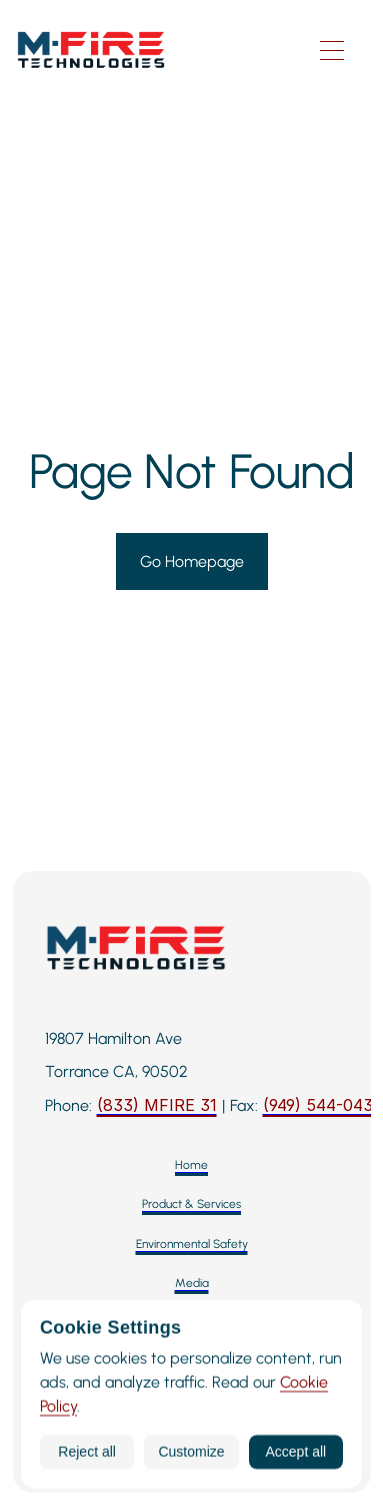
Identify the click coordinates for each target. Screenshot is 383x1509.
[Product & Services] (191, 1204)
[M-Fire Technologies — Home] (156, 50)
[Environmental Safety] (192, 1244)
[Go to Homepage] (192, 562)
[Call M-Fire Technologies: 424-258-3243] (157, 1106)
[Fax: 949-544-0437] (323, 1106)
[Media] (192, 1283)
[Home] (191, 1165)
